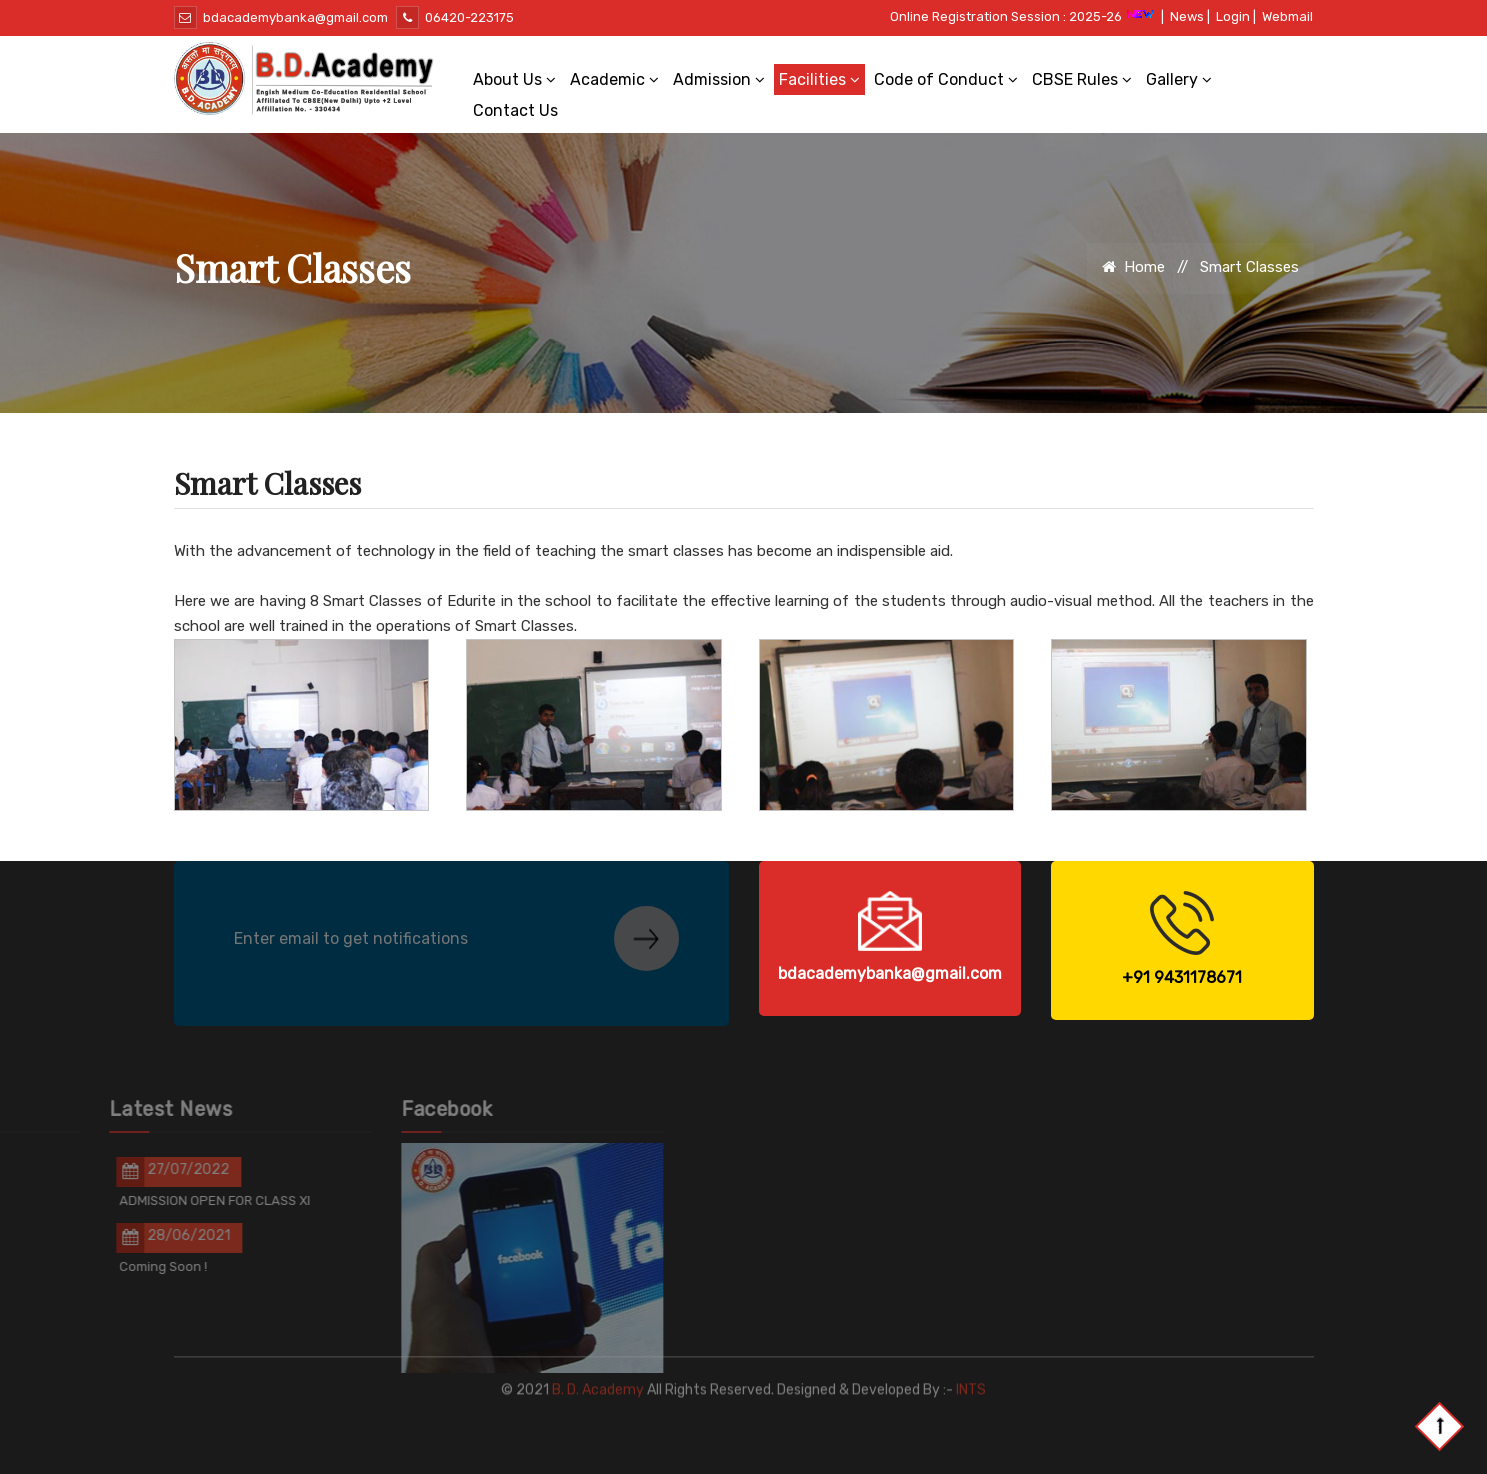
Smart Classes (1249, 267)
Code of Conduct (946, 79)
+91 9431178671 (1182, 977)
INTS (971, 1366)
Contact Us (515, 110)
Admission (719, 79)
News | (1190, 16)
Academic (614, 79)
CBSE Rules (1082, 79)
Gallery (1179, 79)
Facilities (819, 79)
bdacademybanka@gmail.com (281, 17)
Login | (1236, 16)
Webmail (1287, 16)
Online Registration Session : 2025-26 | (1027, 16)
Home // (1149, 267)
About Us (514, 79)
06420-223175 (455, 17)
